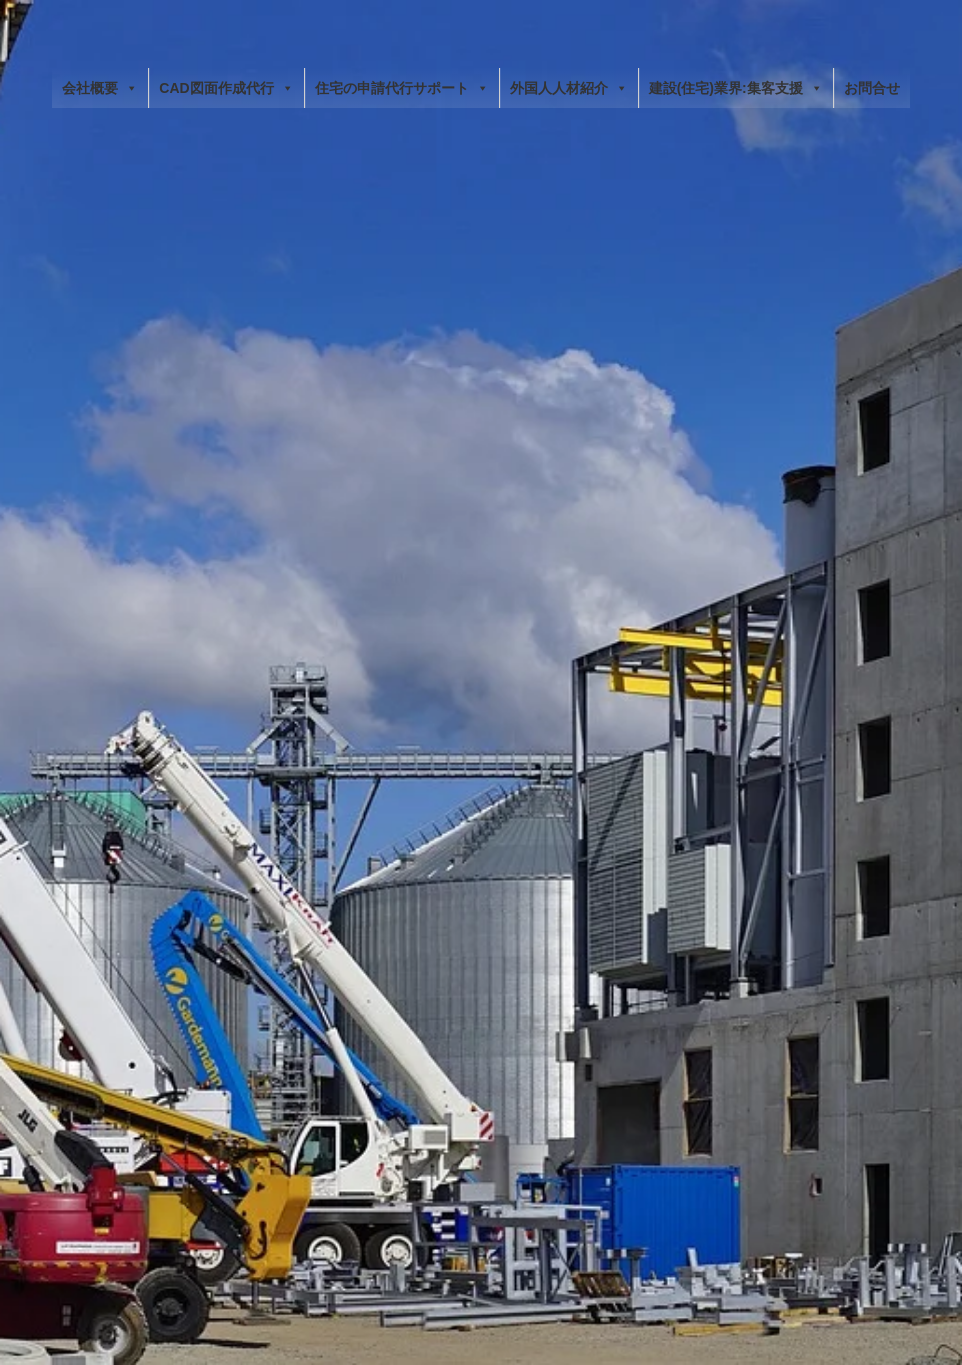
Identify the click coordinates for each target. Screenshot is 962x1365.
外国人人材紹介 (569, 88)
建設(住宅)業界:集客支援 (736, 88)
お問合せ (872, 88)
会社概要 (100, 88)
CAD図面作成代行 (226, 88)
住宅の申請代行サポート (402, 88)
